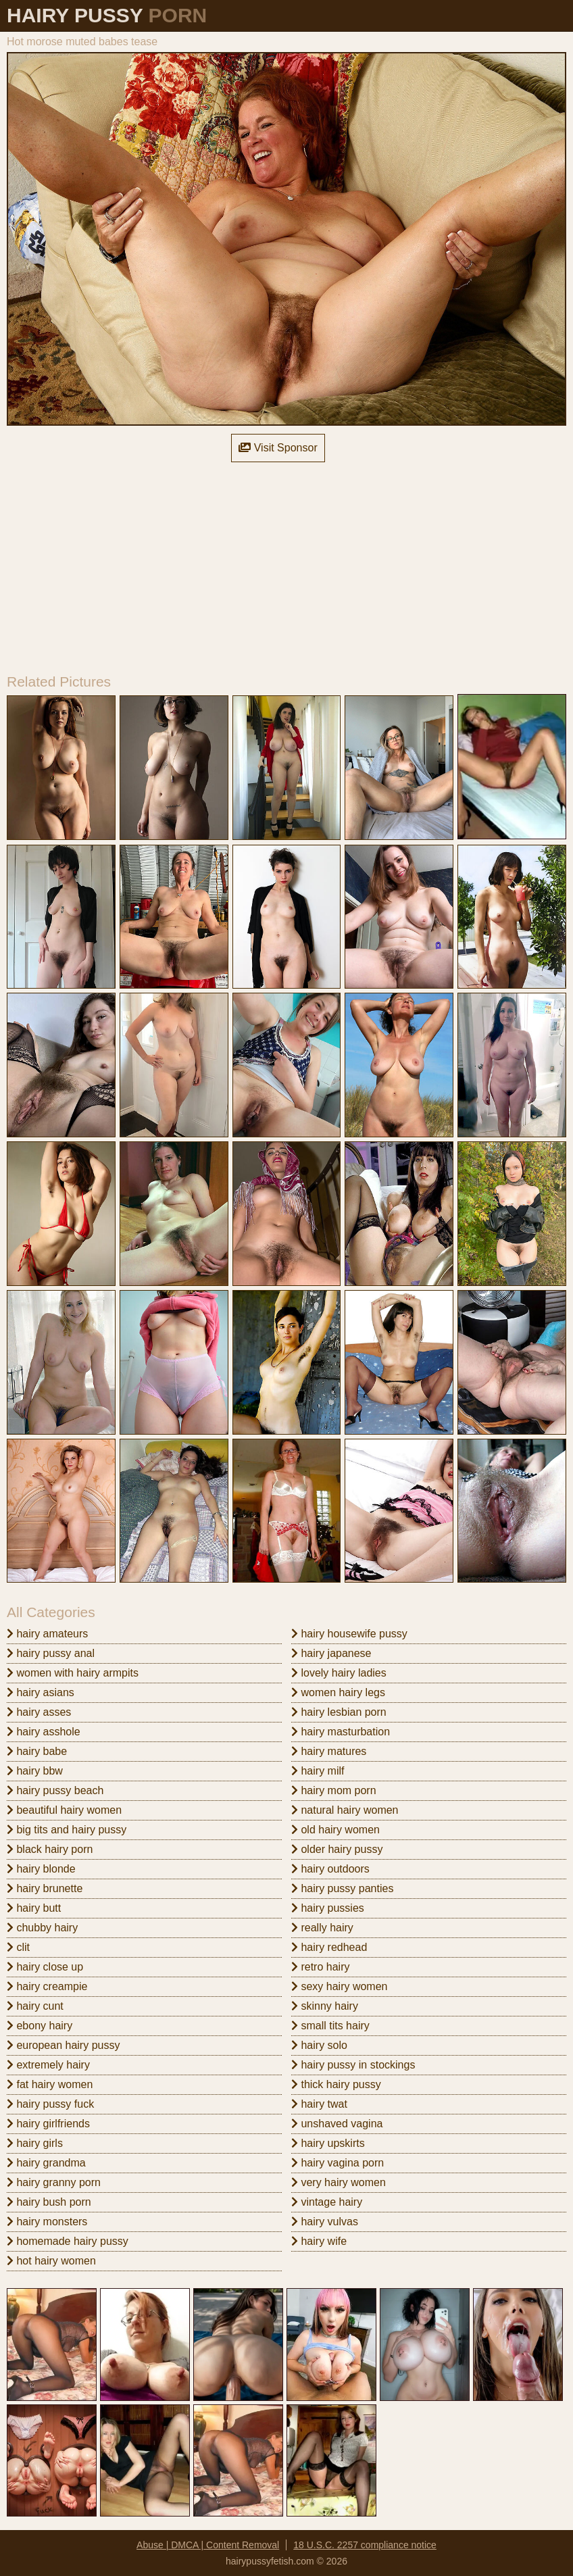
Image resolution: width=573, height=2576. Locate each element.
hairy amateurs (47, 1633)
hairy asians (40, 1692)
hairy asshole (43, 1731)
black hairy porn (50, 1849)
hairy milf (317, 1771)
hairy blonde (41, 1869)
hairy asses (39, 1712)
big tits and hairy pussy (66, 1829)
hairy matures (328, 1751)
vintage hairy (326, 2202)
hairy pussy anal (51, 1653)
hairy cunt (35, 2006)
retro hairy (320, 1967)
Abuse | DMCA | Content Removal (207, 2545)
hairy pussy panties (342, 1888)
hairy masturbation (340, 1731)
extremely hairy (48, 2065)
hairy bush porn (49, 2202)
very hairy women (338, 2182)
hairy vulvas (324, 2221)
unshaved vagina (336, 2123)
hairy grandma (46, 2163)
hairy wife (319, 2241)
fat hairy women (50, 2084)
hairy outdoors (330, 1869)
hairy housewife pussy (349, 1633)
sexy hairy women (339, 1986)
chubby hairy (42, 1927)
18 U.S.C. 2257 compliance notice (365, 2545)
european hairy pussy (63, 2045)
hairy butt (34, 1908)
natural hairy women (345, 1810)
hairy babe (37, 1751)
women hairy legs (338, 1692)
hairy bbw (35, 1771)
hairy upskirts (328, 2143)
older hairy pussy (336, 1849)
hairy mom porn (333, 1790)
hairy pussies (327, 1908)
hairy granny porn (54, 2182)
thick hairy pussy (336, 2084)
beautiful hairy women (64, 1810)
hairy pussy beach (55, 1790)
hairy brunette (44, 1888)
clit (18, 1947)
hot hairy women (51, 2261)
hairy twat (319, 2104)
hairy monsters (47, 2221)
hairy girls (35, 2143)
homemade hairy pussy (67, 2241)
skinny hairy (324, 2006)
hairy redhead (329, 1947)
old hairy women (335, 1829)
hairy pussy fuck (50, 2104)
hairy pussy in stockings (353, 2065)
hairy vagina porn (337, 2163)
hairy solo (319, 2045)
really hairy (322, 1927)
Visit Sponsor (278, 447)
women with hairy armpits (73, 1673)
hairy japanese (331, 1653)
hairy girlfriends (48, 2123)
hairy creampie (47, 1986)
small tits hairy (330, 2025)
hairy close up (45, 1967)
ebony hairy (39, 2025)
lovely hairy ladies (339, 1673)
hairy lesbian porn (339, 1712)
